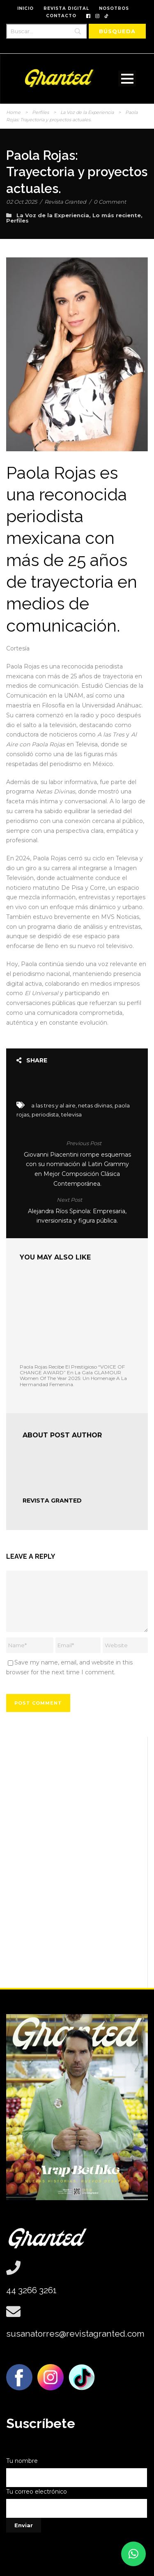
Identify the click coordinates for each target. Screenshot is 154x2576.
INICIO (25, 8)
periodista (45, 1114)
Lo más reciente (116, 215)
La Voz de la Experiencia (87, 112)
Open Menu (127, 78)
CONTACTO (61, 15)
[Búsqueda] (117, 31)
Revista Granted (65, 201)
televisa (71, 1114)
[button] (133, 2554)
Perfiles (40, 112)
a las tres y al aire (53, 1105)
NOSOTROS (114, 8)
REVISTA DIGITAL (66, 8)
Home (13, 112)
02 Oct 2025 (21, 201)
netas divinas (95, 1105)
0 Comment (110, 201)
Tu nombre (77, 2472)
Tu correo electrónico (77, 2503)
